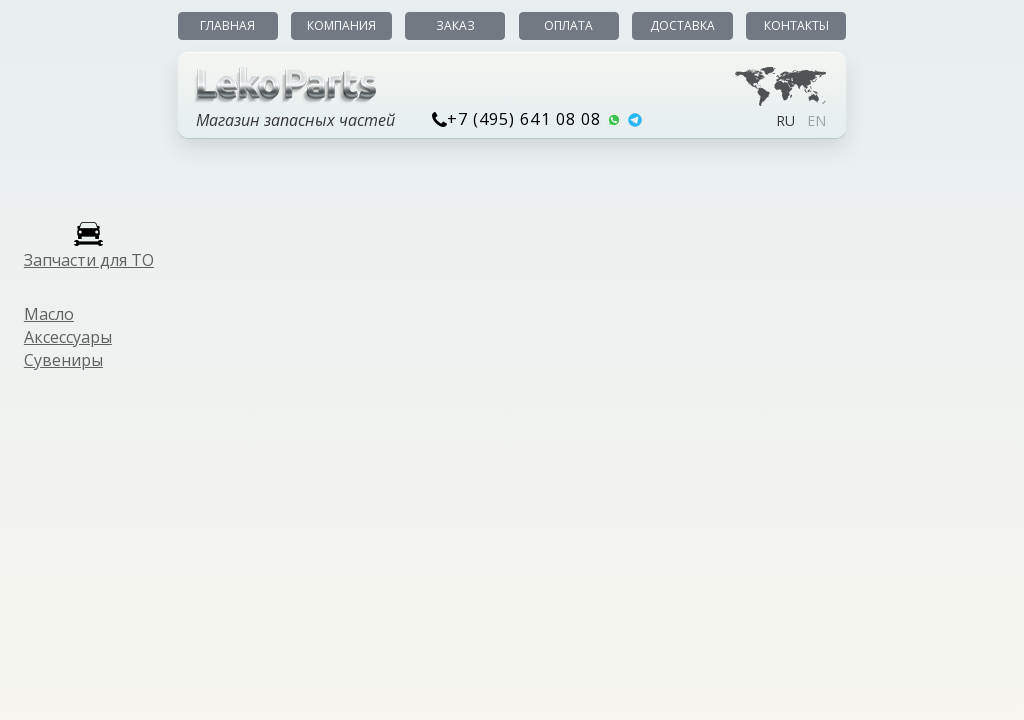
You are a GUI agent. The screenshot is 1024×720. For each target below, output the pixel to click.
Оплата (568, 25)
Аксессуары (68, 337)
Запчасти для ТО (89, 260)
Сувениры (63, 360)
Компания (341, 25)
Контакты (796, 25)
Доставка (682, 25)
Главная (227, 25)
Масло (49, 314)
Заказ (455, 25)
